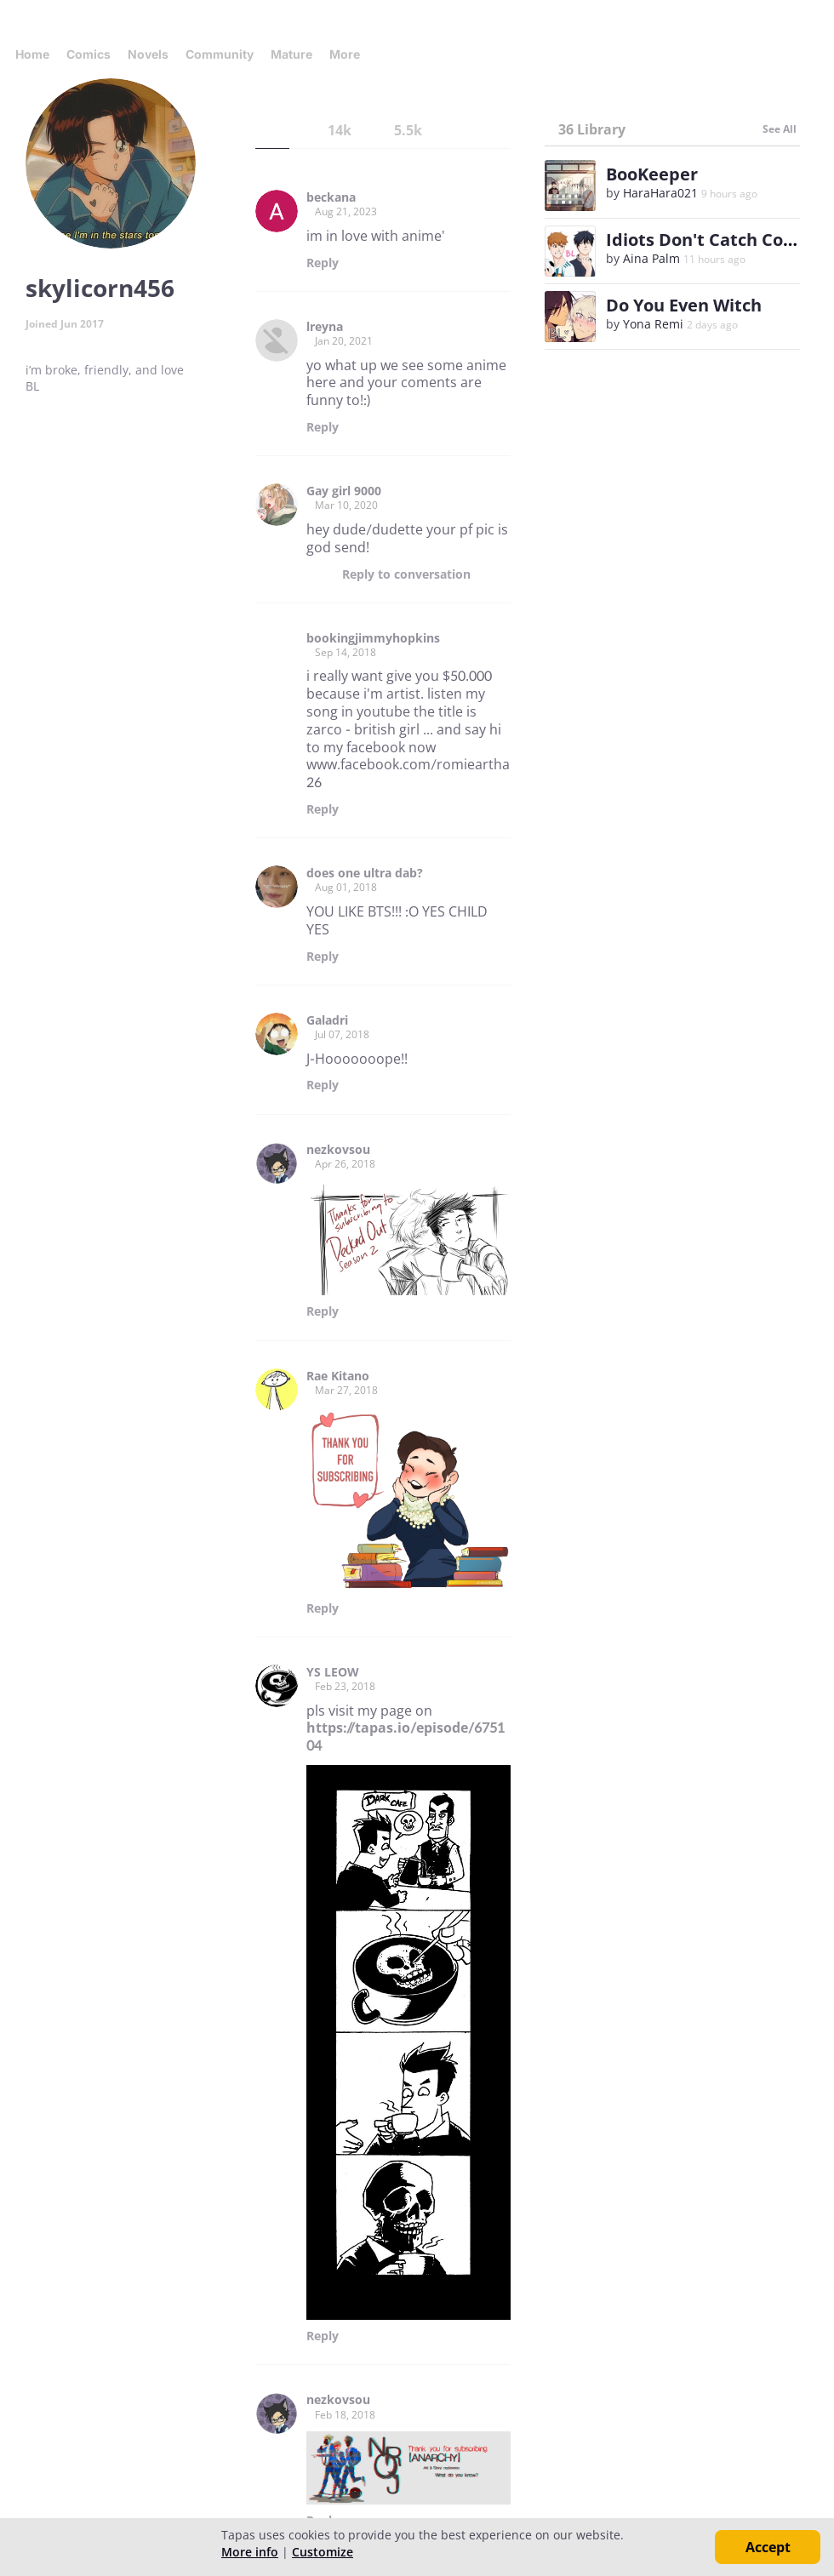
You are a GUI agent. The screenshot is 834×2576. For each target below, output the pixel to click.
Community (220, 54)
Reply (322, 263)
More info (249, 2552)
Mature (291, 54)
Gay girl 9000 (343, 491)
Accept (768, 2547)
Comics (88, 54)
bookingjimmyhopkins (373, 638)
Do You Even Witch (684, 305)
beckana (331, 197)
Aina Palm (651, 258)
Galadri (327, 1020)
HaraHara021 (660, 193)
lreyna (324, 326)
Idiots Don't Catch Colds (707, 239)
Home (32, 54)
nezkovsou (338, 1149)
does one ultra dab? (364, 873)
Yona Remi (653, 324)
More (349, 54)
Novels (148, 54)
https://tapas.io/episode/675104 (405, 1736)
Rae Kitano (337, 1376)
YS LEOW (332, 1672)
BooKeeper (652, 174)
